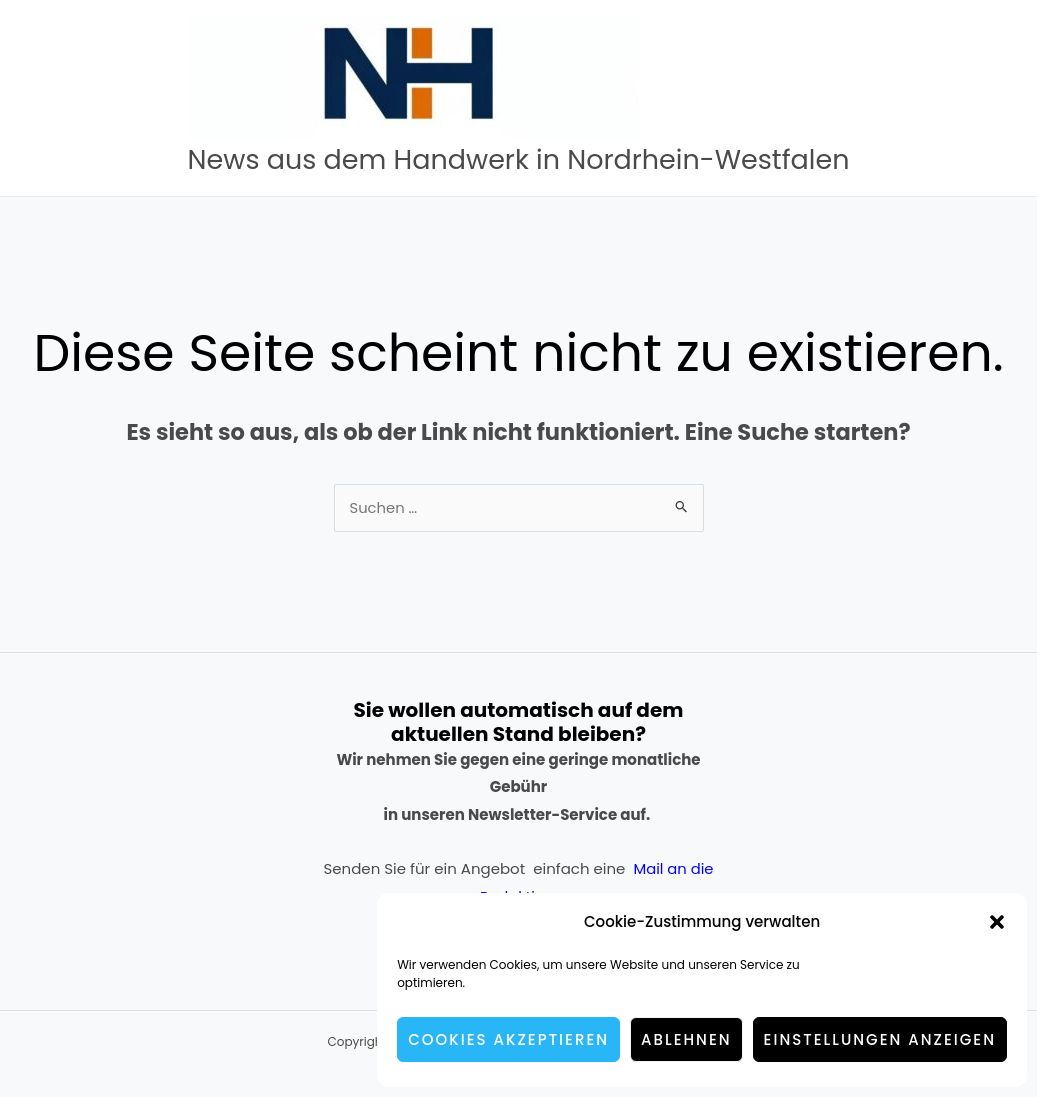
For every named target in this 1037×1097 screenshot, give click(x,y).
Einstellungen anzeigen (880, 1039)
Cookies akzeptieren (508, 1039)
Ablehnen (686, 1039)
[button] (997, 922)
